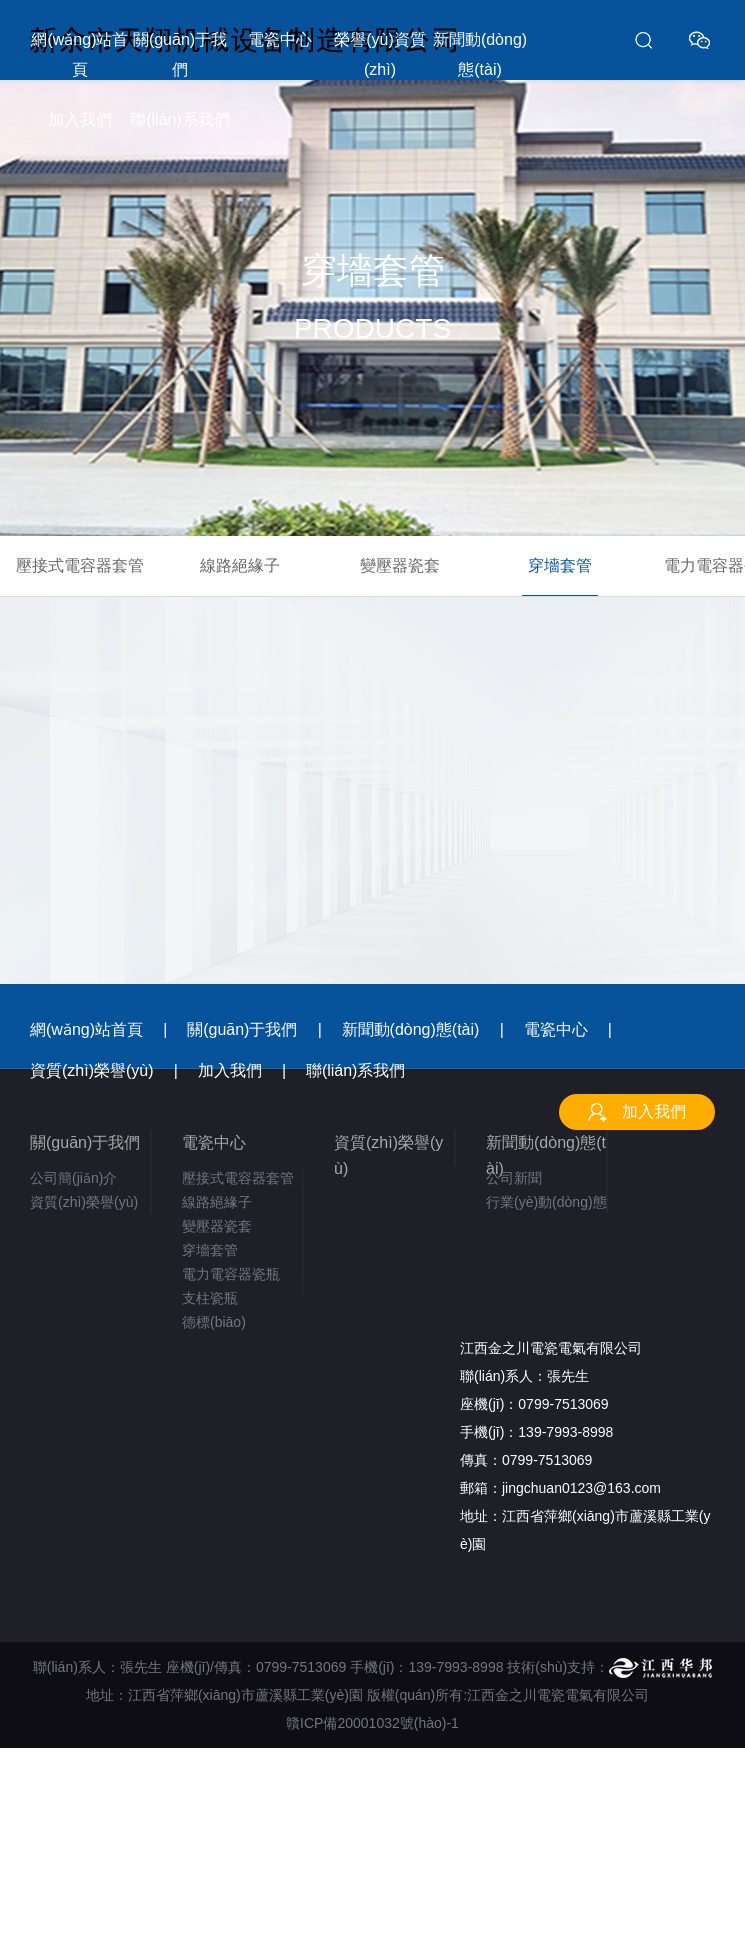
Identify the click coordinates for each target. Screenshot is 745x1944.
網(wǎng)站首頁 (79, 54)
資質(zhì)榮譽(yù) (92, 1070)
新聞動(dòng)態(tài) (480, 54)
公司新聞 (514, 1178)
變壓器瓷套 (400, 565)
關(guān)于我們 (180, 54)
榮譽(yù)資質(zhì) (380, 54)
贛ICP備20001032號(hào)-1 (372, 1723)
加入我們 (80, 119)
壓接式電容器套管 (80, 565)
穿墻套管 (560, 565)
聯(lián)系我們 (180, 119)
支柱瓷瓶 (210, 1298)
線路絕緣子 (240, 565)
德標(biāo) (214, 1322)
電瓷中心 (280, 39)
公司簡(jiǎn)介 (73, 1178)
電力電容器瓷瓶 (231, 1274)
